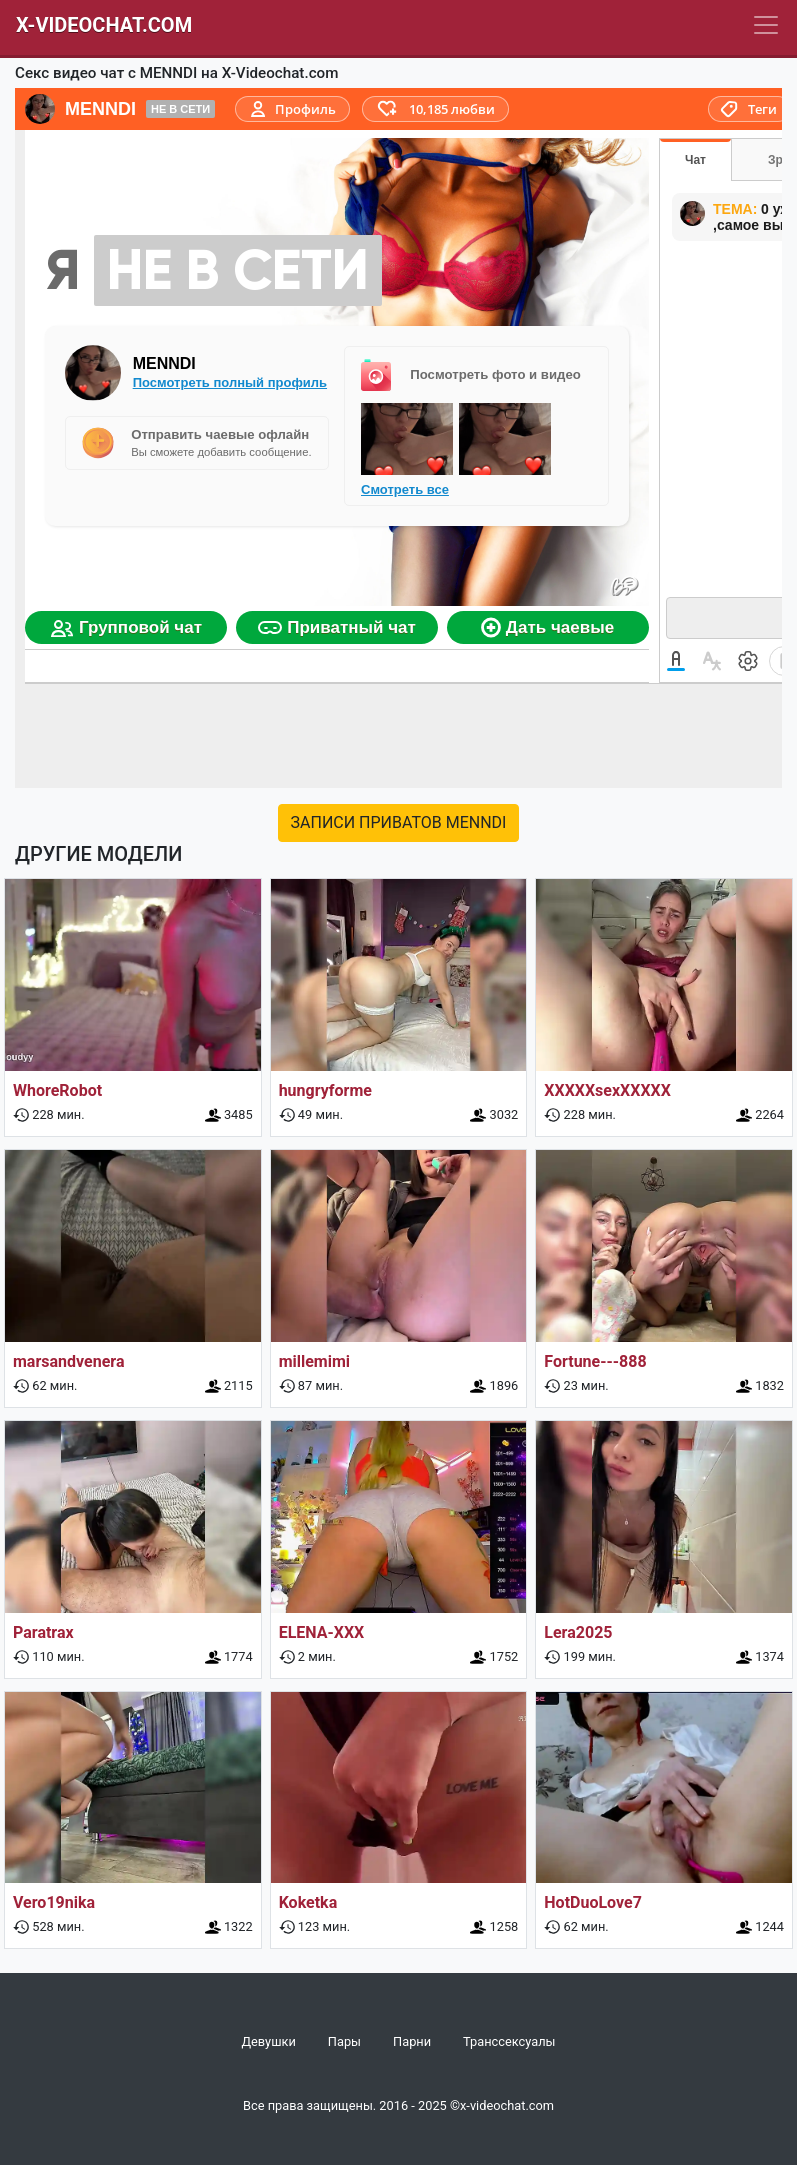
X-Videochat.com (104, 25)
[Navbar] (766, 25)
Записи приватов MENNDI (399, 822)
